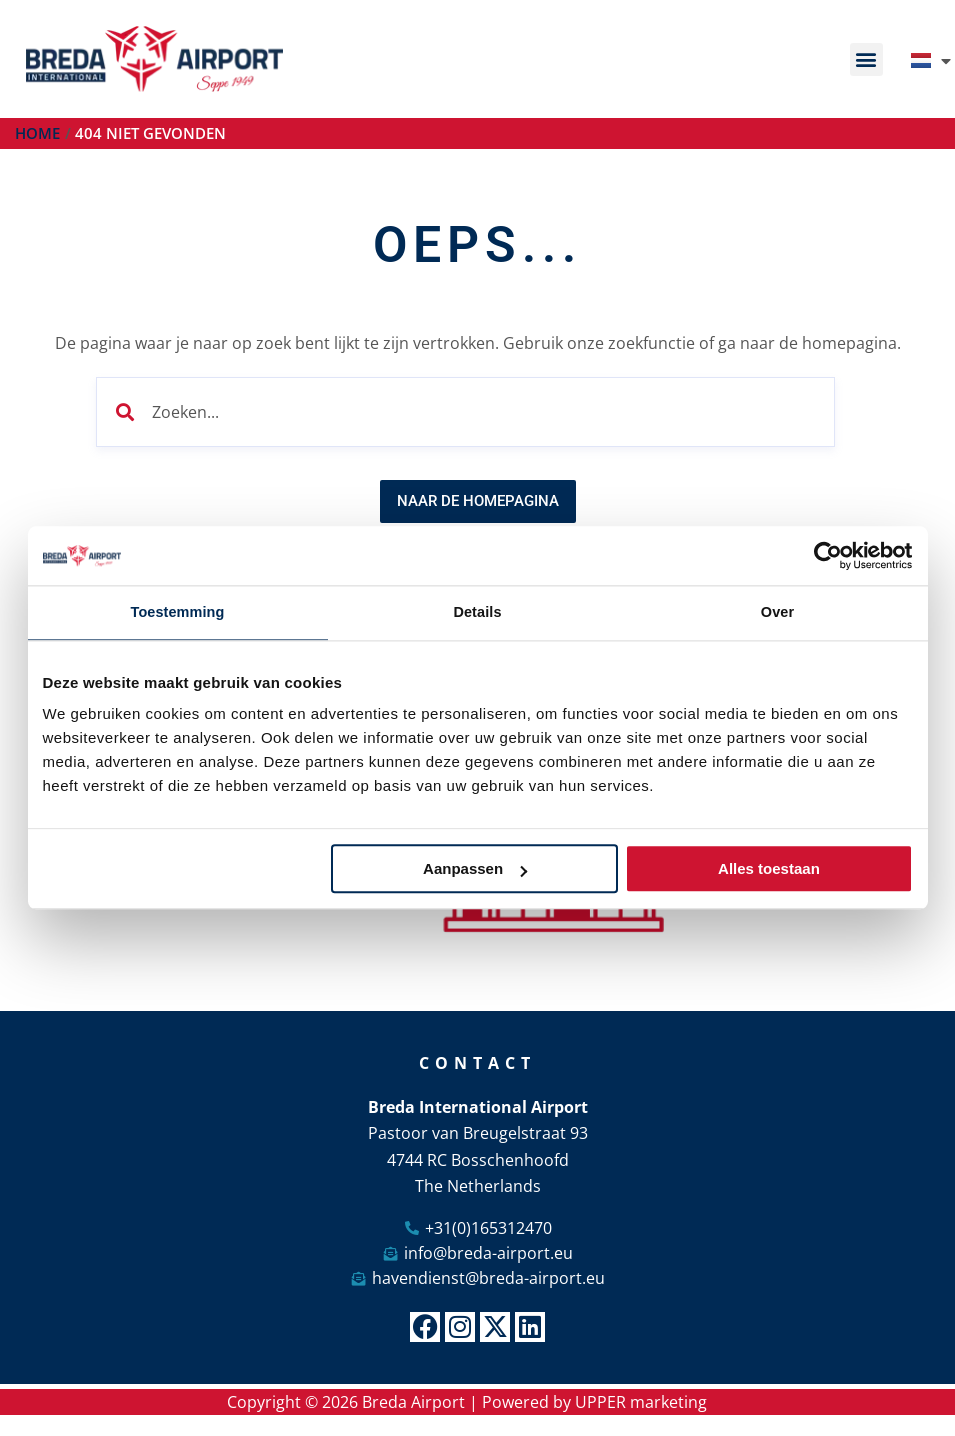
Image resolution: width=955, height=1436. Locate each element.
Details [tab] (478, 612)
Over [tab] (777, 612)
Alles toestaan (769, 870)
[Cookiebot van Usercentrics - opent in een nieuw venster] (825, 555)
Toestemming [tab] (178, 612)
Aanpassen (475, 870)
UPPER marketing (641, 1404)
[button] (866, 59)
